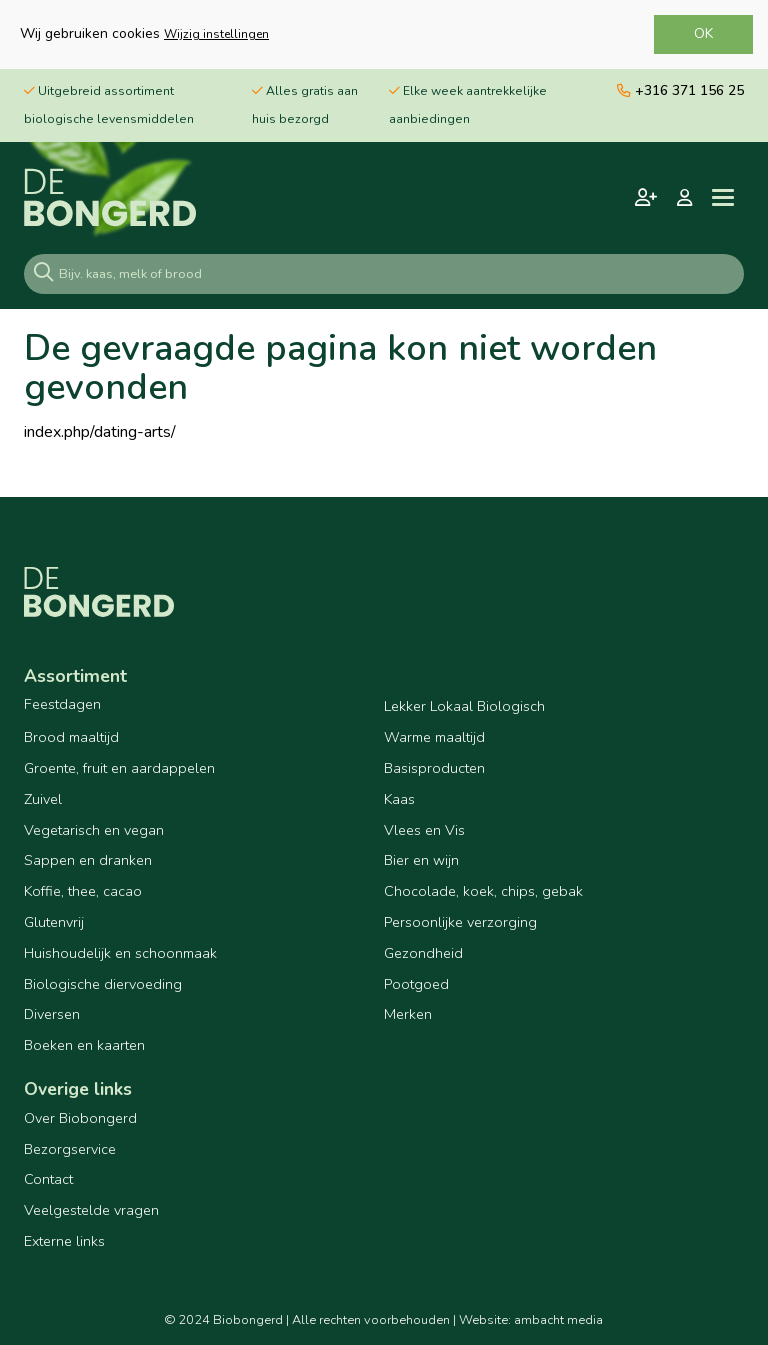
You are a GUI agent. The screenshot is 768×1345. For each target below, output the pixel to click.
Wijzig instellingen (216, 34)
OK (703, 33)
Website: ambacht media (531, 1320)
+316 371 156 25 (680, 90)
